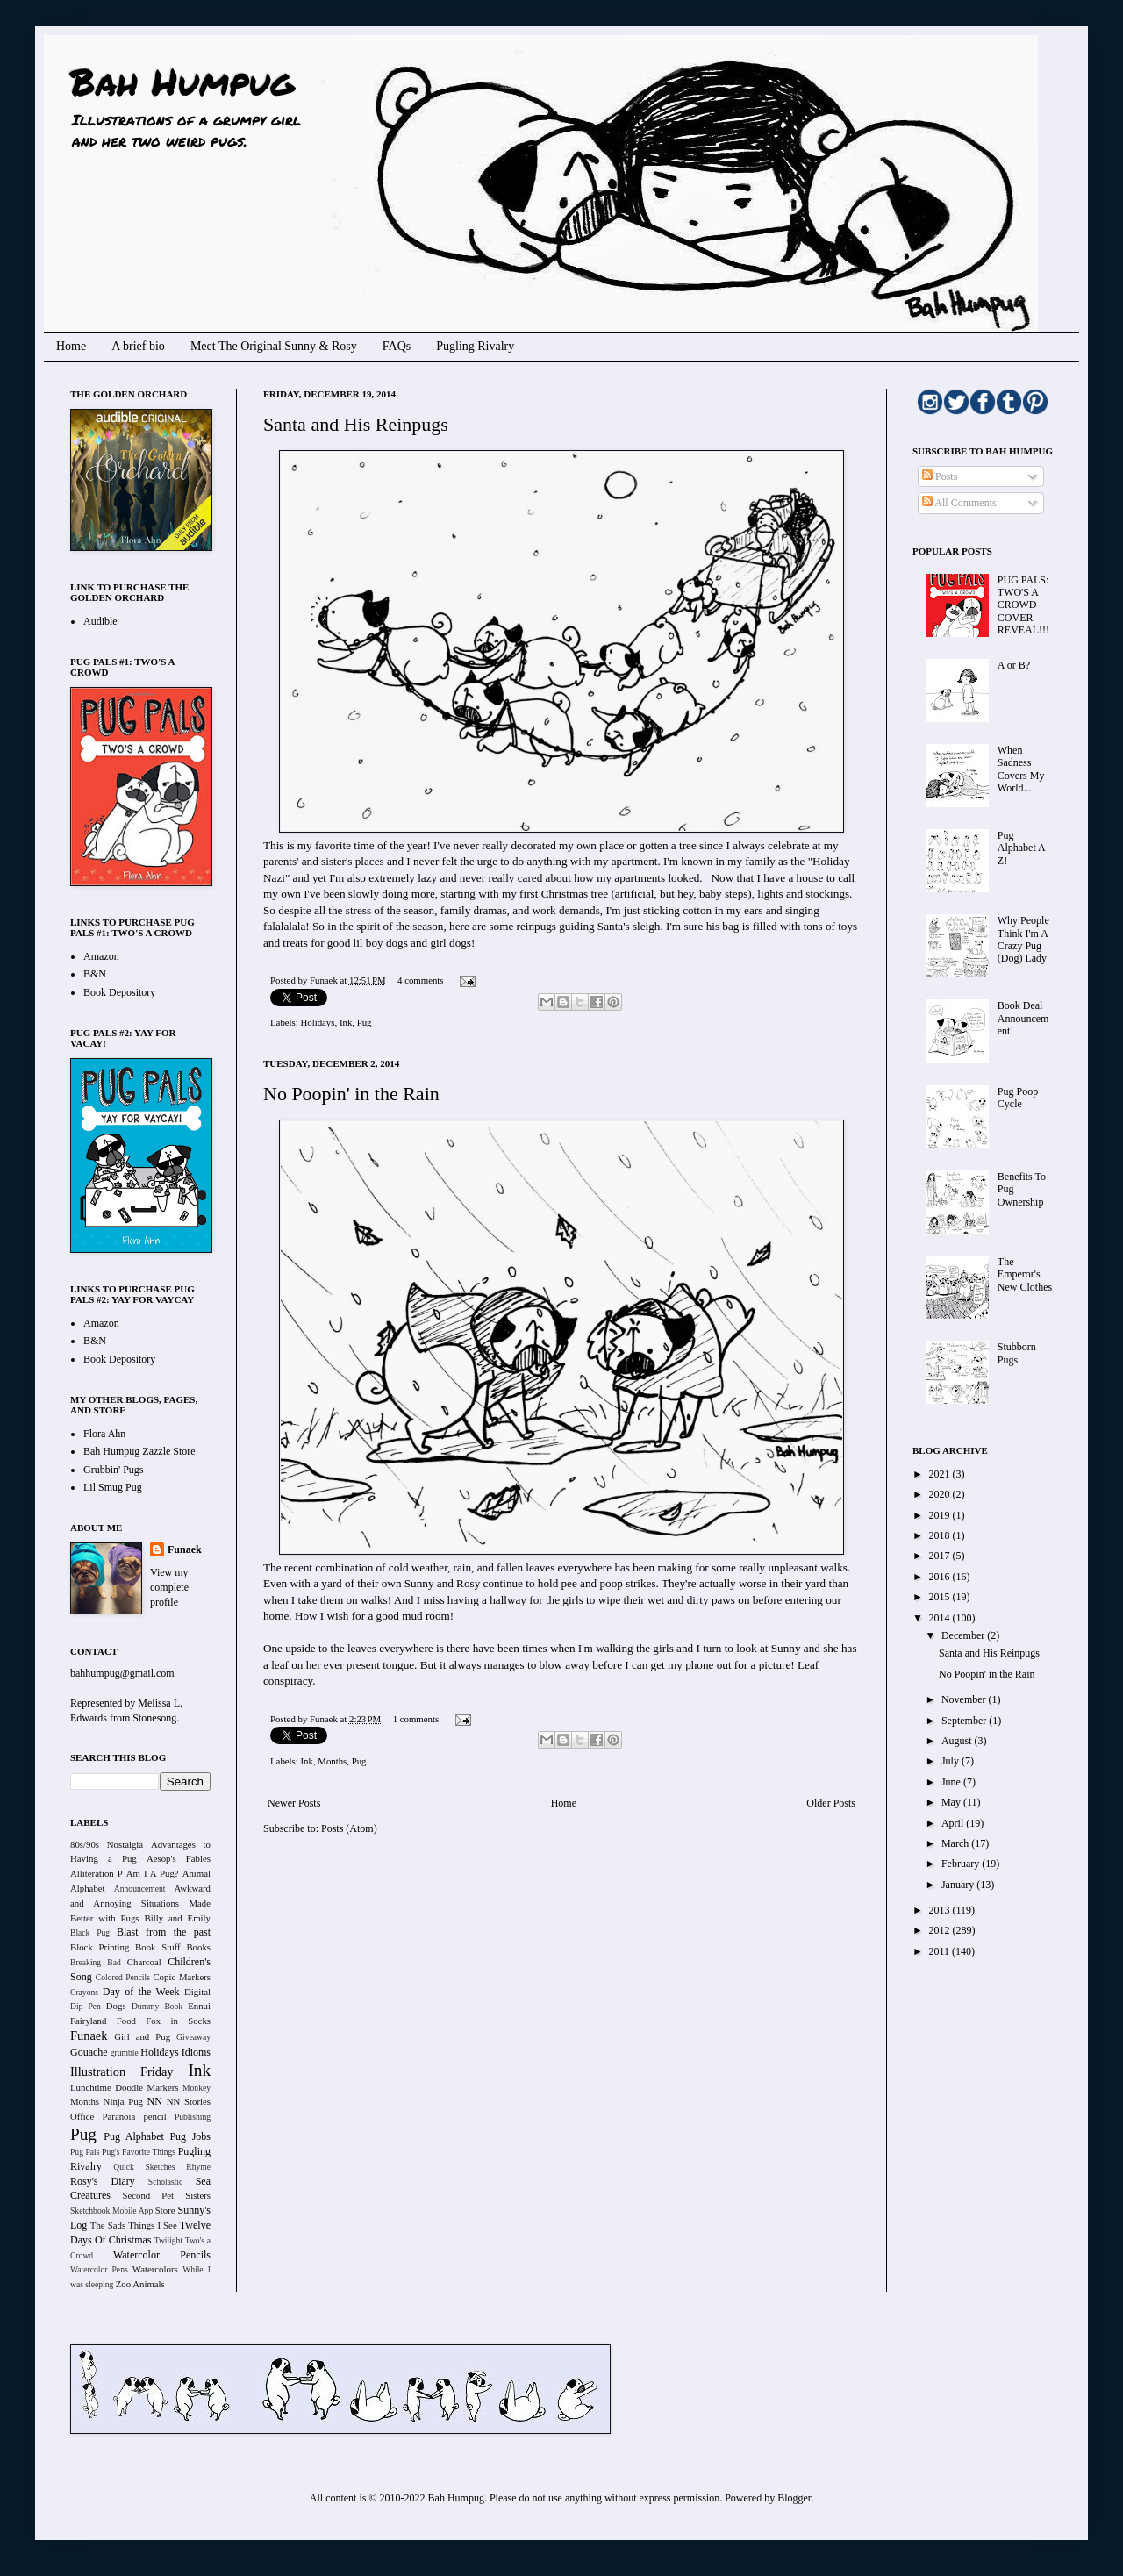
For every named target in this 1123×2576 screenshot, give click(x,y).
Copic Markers (182, 1976)
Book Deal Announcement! (1023, 1018)
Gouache (89, 2052)
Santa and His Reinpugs (355, 424)
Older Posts (830, 1803)
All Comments (959, 503)
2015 (941, 1597)
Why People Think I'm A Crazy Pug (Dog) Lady (1023, 939)
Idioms (196, 2052)
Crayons (84, 1992)
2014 (941, 1618)
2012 (941, 1930)
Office (82, 2116)
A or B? (1014, 665)
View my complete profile (169, 1587)
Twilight (168, 2240)
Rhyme (198, 2167)
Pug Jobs (190, 2136)
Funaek (325, 980)
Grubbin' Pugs (113, 1469)
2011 (941, 1951)
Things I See (152, 2225)
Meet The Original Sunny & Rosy (273, 346)
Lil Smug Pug (112, 1487)
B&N (94, 974)
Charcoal (144, 1962)
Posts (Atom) (349, 1828)
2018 (941, 1535)
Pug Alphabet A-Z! (1023, 848)
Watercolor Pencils (162, 2255)
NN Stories (189, 2101)
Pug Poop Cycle (1018, 1097)
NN (154, 2101)
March (956, 1843)
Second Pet (148, 2195)
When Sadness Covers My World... (1021, 769)
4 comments (420, 980)
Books (198, 1947)
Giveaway (193, 2037)
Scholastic (165, 2181)
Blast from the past (164, 1932)
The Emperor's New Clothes (1025, 1274)
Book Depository (119, 992)
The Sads (107, 2225)
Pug (364, 1022)
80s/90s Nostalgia (106, 1844)
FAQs (397, 346)
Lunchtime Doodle (106, 2087)
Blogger (794, 2498)
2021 (941, 1474)
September (965, 1720)
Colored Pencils (123, 1977)
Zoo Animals (140, 2284)
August (958, 1741)
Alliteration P (96, 1873)
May (952, 1802)
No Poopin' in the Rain (351, 1094)
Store (165, 2210)
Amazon (101, 956)
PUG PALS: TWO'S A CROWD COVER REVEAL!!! (1023, 605)
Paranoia (119, 2116)
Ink (346, 1022)
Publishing (193, 2117)
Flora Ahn (104, 1434)
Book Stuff (158, 1947)
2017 (941, 1555)
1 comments (416, 1719)
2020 (941, 1494)
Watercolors (155, 2269)
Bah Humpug (182, 80)
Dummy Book (157, 2006)
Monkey (196, 2088)
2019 (941, 1515)
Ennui (199, 2005)
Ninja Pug (123, 2101)
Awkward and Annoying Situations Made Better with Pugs (140, 1903)
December (964, 1635)
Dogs (116, 2005)
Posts (939, 476)
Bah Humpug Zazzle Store (139, 1451)
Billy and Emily (177, 1918)
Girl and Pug (142, 2036)
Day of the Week (141, 1992)
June (952, 1782)
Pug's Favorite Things (138, 2152)
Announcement (140, 1888)
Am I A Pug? (152, 1873)
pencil (154, 2116)
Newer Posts (294, 1803)
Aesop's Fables (179, 1858)
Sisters (198, 2195)
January (958, 1884)
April (953, 1823)
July (951, 1761)
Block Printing (99, 1947)
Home (71, 346)
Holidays (317, 1022)
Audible (100, 621)
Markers (163, 2087)
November (965, 1699)
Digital (197, 1991)
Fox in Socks (178, 2020)
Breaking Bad (95, 1962)
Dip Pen (85, 2006)
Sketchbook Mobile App (111, 2210)
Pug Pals (85, 2152)
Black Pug (90, 1932)
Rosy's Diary (102, 2181)
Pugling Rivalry (475, 346)
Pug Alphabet (134, 2136)
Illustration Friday (122, 2071)
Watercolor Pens (99, 2269)
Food (126, 2020)
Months (332, 1761)
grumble (125, 2052)
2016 (941, 1577)
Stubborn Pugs (1017, 1353)
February (961, 1863)
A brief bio (138, 346)
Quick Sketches (144, 2167)
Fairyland (88, 2020)
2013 (941, 1910)
